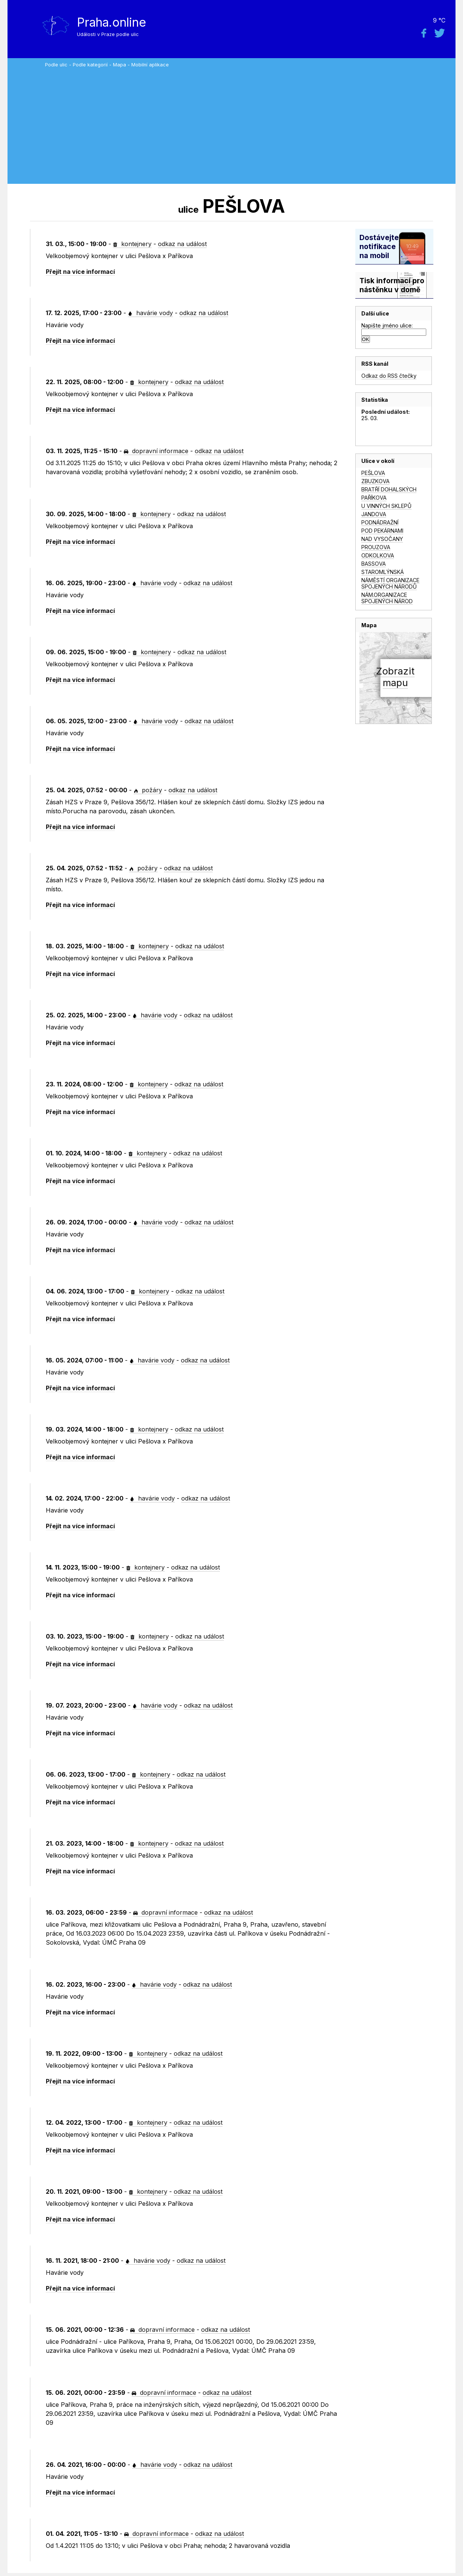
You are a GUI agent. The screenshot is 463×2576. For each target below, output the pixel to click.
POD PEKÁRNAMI (382, 530)
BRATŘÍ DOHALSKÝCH (388, 489)
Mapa (119, 65)
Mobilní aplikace (150, 65)
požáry (148, 790)
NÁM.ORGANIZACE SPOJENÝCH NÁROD (387, 598)
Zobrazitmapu (395, 676)
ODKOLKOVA (377, 555)
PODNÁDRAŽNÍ (379, 522)
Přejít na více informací (80, 271)
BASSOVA (373, 563)
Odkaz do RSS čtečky (388, 376)
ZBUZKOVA (375, 481)
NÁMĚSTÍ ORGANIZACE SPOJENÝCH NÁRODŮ (390, 583)
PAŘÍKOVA (373, 497)
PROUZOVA (375, 547)
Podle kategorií (90, 65)
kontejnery (132, 244)
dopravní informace (156, 451)
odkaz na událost (182, 244)
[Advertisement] (248, 123)
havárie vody (150, 313)
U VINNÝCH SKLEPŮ (386, 506)
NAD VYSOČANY (382, 539)
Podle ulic (56, 65)
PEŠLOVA (373, 473)
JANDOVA (373, 514)
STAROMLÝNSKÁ (382, 572)
